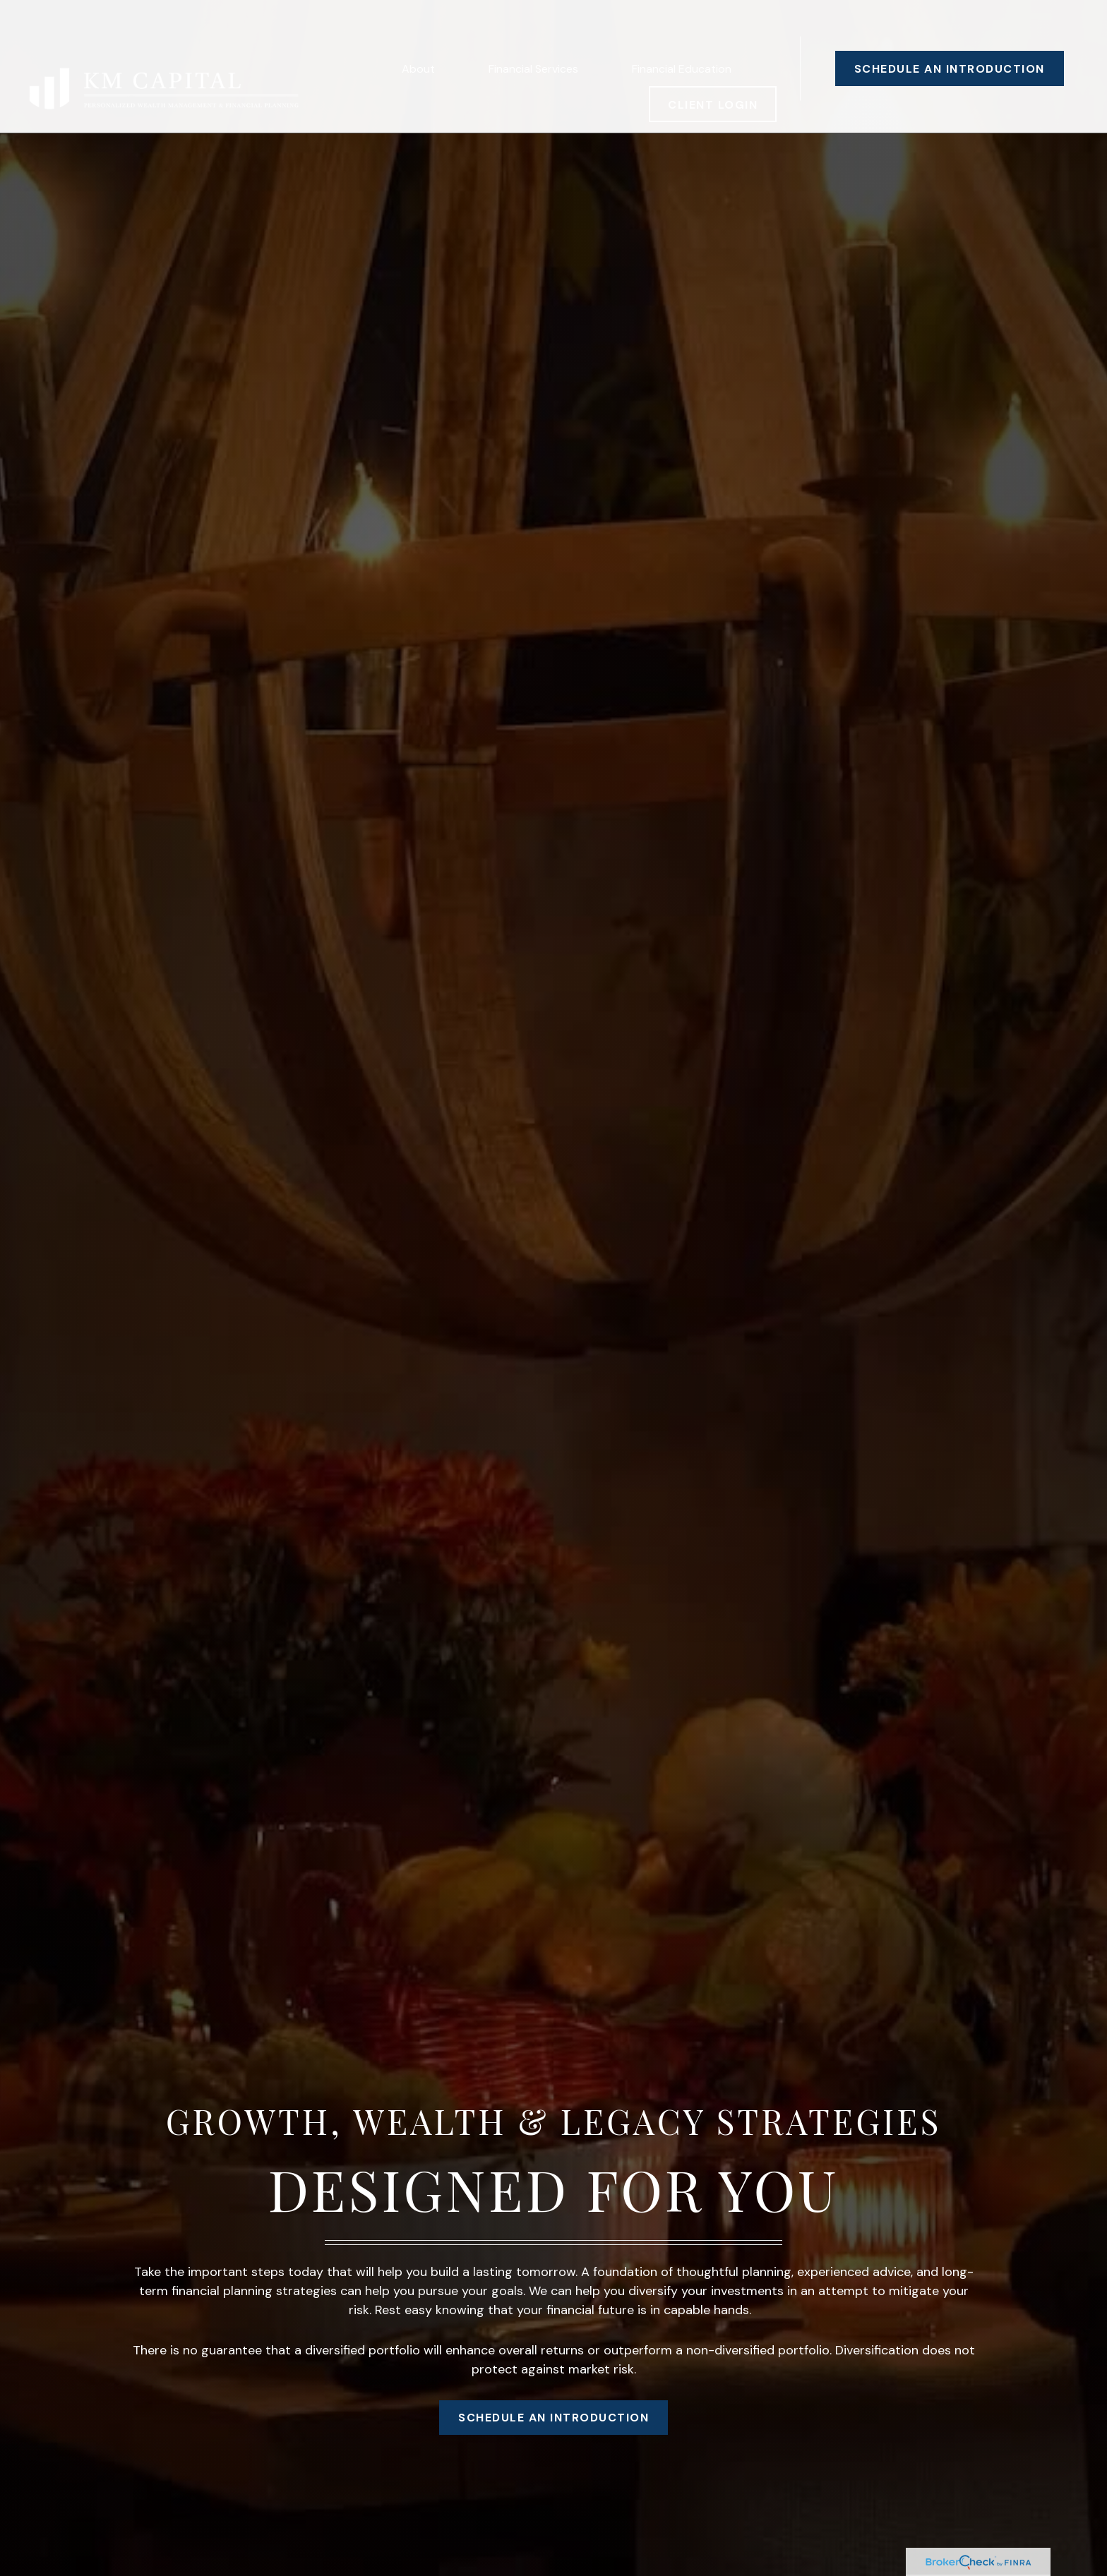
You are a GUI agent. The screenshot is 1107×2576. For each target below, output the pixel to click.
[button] (418, 28)
